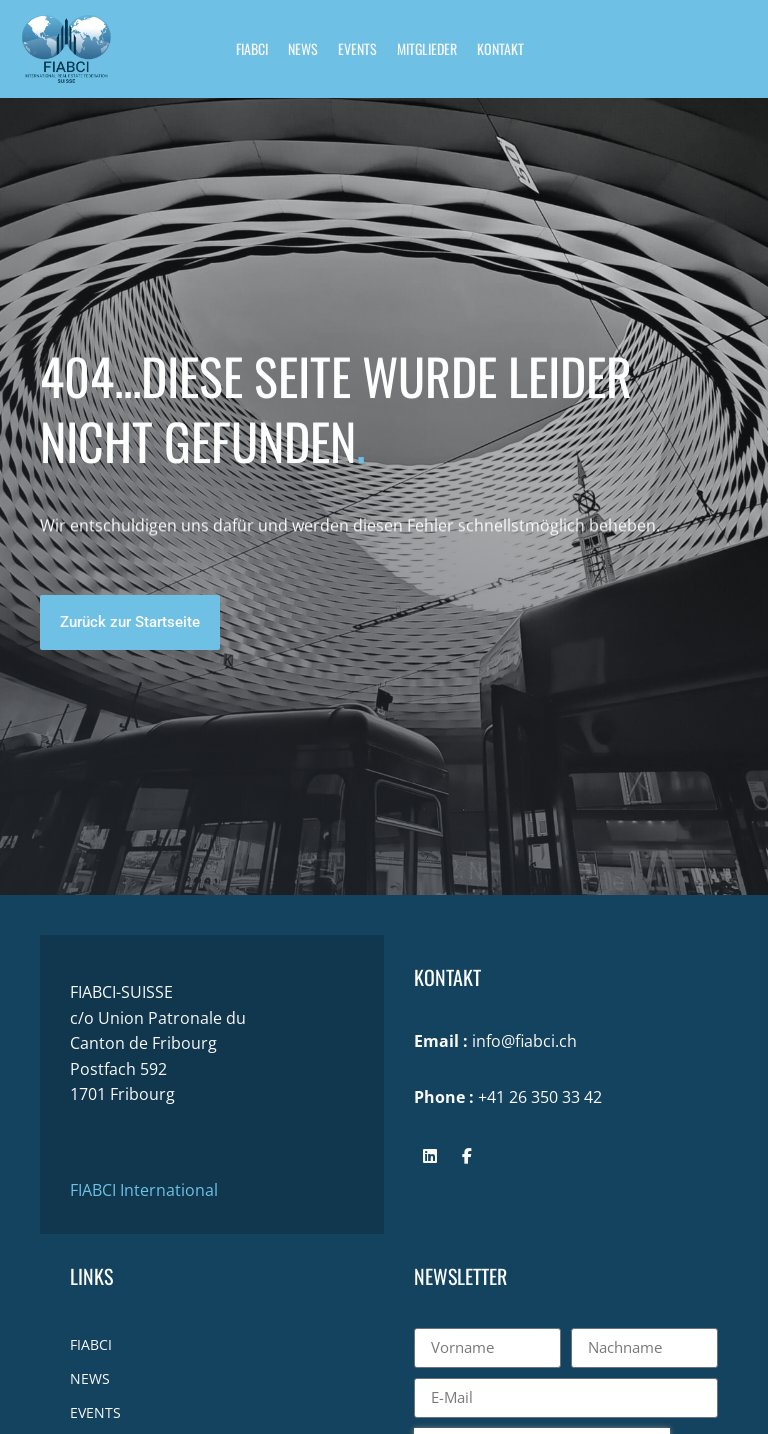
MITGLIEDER (427, 48)
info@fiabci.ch (524, 1041)
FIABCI (252, 48)
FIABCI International (144, 1190)
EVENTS (357, 48)
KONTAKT (500, 48)
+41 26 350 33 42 (540, 1097)
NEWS (303, 48)
